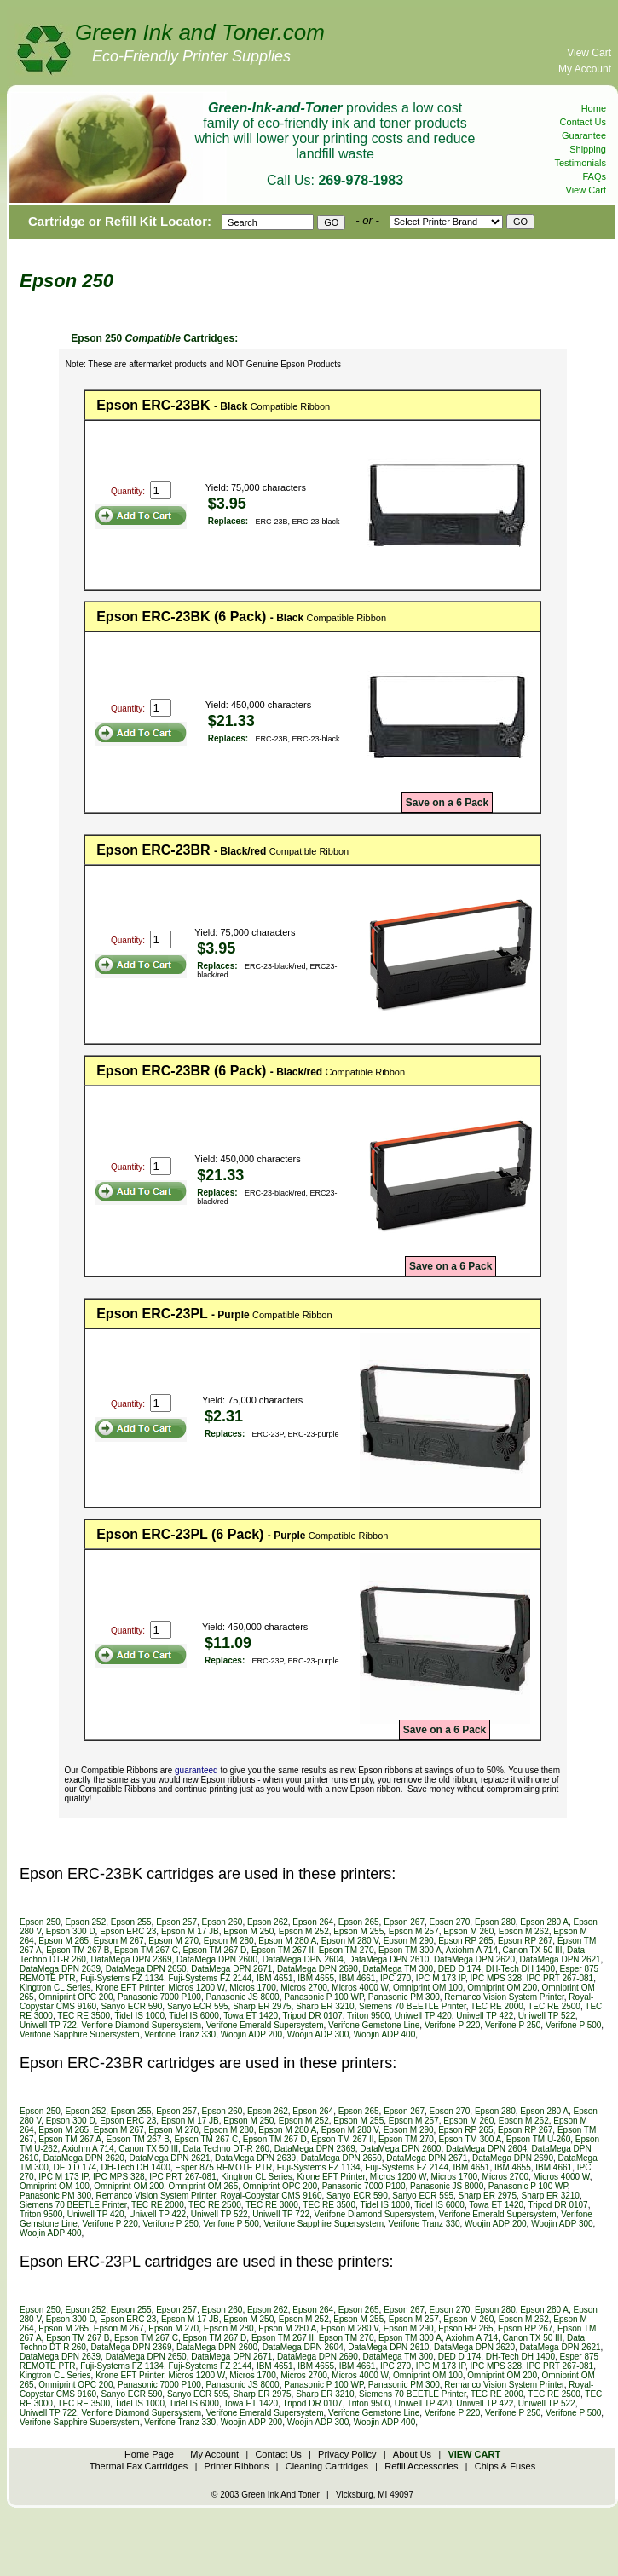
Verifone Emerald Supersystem (265, 2025)
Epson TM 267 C (146, 1950)
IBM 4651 (275, 1978)
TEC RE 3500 (83, 2015)
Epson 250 (40, 1922)
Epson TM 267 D (214, 1950)
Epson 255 (131, 1922)
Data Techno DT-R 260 (226, 2148)
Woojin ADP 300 (318, 2034)
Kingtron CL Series (55, 1987)
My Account (584, 69)
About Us (412, 2454)
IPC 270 (395, 1978)
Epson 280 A (544, 1922)
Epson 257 (176, 1922)
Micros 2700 (303, 1987)
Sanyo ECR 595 (197, 2006)
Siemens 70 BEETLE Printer (412, 2006)
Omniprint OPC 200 (75, 1997)
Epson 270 (450, 1922)
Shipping (587, 149)
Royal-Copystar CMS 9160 (271, 2195)
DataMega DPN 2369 (130, 1959)
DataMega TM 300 (398, 1969)
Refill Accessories (421, 2466)
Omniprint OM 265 (204, 2186)
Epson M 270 (173, 1940)
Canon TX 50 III (533, 1950)
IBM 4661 (357, 1978)
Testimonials (580, 163)
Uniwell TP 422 (484, 2015)
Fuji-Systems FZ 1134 (122, 1978)
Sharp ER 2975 (262, 2006)
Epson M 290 (409, 1940)
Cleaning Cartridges (327, 2466)
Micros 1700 (252, 1987)
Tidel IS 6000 (194, 2015)
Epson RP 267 (525, 1940)
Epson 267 (404, 1922)
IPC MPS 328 (496, 1978)
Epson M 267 (119, 1940)
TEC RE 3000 (271, 2205)
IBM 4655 (315, 1978)
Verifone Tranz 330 (180, 2034)
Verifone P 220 (452, 2025)
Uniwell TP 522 (546, 2015)
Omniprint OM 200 (502, 1987)
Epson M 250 (248, 1931)
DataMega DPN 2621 (560, 1959)
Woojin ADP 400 (384, 2034)
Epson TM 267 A (69, 2139)
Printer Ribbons (237, 2466)
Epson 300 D (70, 1931)
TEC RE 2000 (497, 2006)
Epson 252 (85, 1922)
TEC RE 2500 (554, 2006)
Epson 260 (222, 1922)
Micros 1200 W (197, 1987)
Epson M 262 (524, 1931)
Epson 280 (495, 1922)
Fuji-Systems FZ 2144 (210, 1978)
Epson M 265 (63, 1940)
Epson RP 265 (465, 1940)
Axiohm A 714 (472, 1950)
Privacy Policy (347, 2454)
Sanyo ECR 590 (132, 2006)
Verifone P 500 (573, 2025)
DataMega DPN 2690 (317, 1969)
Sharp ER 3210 (325, 2006)
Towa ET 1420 (250, 2015)
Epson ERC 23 (128, 1931)
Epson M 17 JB (190, 1931)
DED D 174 (460, 1969)
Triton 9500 (368, 2015)
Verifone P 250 (512, 2025)
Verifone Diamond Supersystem (141, 2025)
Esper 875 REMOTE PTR (223, 2167)
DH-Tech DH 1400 (520, 1969)
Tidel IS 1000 (139, 2015)
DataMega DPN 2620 (474, 1959)
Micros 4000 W (360, 1987)
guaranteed (196, 1770)
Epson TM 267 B (77, 1950)
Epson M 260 (468, 1931)
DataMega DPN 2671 (231, 1969)
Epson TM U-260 (538, 2139)
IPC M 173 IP (440, 1978)
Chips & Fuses (505, 2466)
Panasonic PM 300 (404, 1997)
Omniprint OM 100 (428, 1987)
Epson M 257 (414, 1931)
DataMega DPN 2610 (388, 1959)
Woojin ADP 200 (251, 2034)
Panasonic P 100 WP (323, 1997)
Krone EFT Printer (129, 1987)
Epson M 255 (358, 1931)
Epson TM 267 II (282, 1950)
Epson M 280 (229, 1940)
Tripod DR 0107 (312, 2015)
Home (593, 108)
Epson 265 (358, 1922)
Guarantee (584, 135)
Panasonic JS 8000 (243, 1997)
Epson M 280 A (287, 1940)
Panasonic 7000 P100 (159, 1997)
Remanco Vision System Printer (503, 1997)
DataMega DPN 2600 (216, 1959)
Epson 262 (267, 1922)
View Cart (589, 53)
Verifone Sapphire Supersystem (80, 2034)
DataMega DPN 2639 (60, 1969)
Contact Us (583, 122)
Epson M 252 (304, 1931)
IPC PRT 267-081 (560, 1978)
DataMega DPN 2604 (303, 1959)
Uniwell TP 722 (48, 2025)
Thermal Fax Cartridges (139, 2466)
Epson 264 (312, 1922)
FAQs (594, 176)
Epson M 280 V (349, 1940)
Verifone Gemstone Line (373, 2025)
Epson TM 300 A (410, 1950)
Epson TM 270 (346, 1950)
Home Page (149, 2454)
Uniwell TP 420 (423, 2015)
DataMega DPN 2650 (146, 1969)
